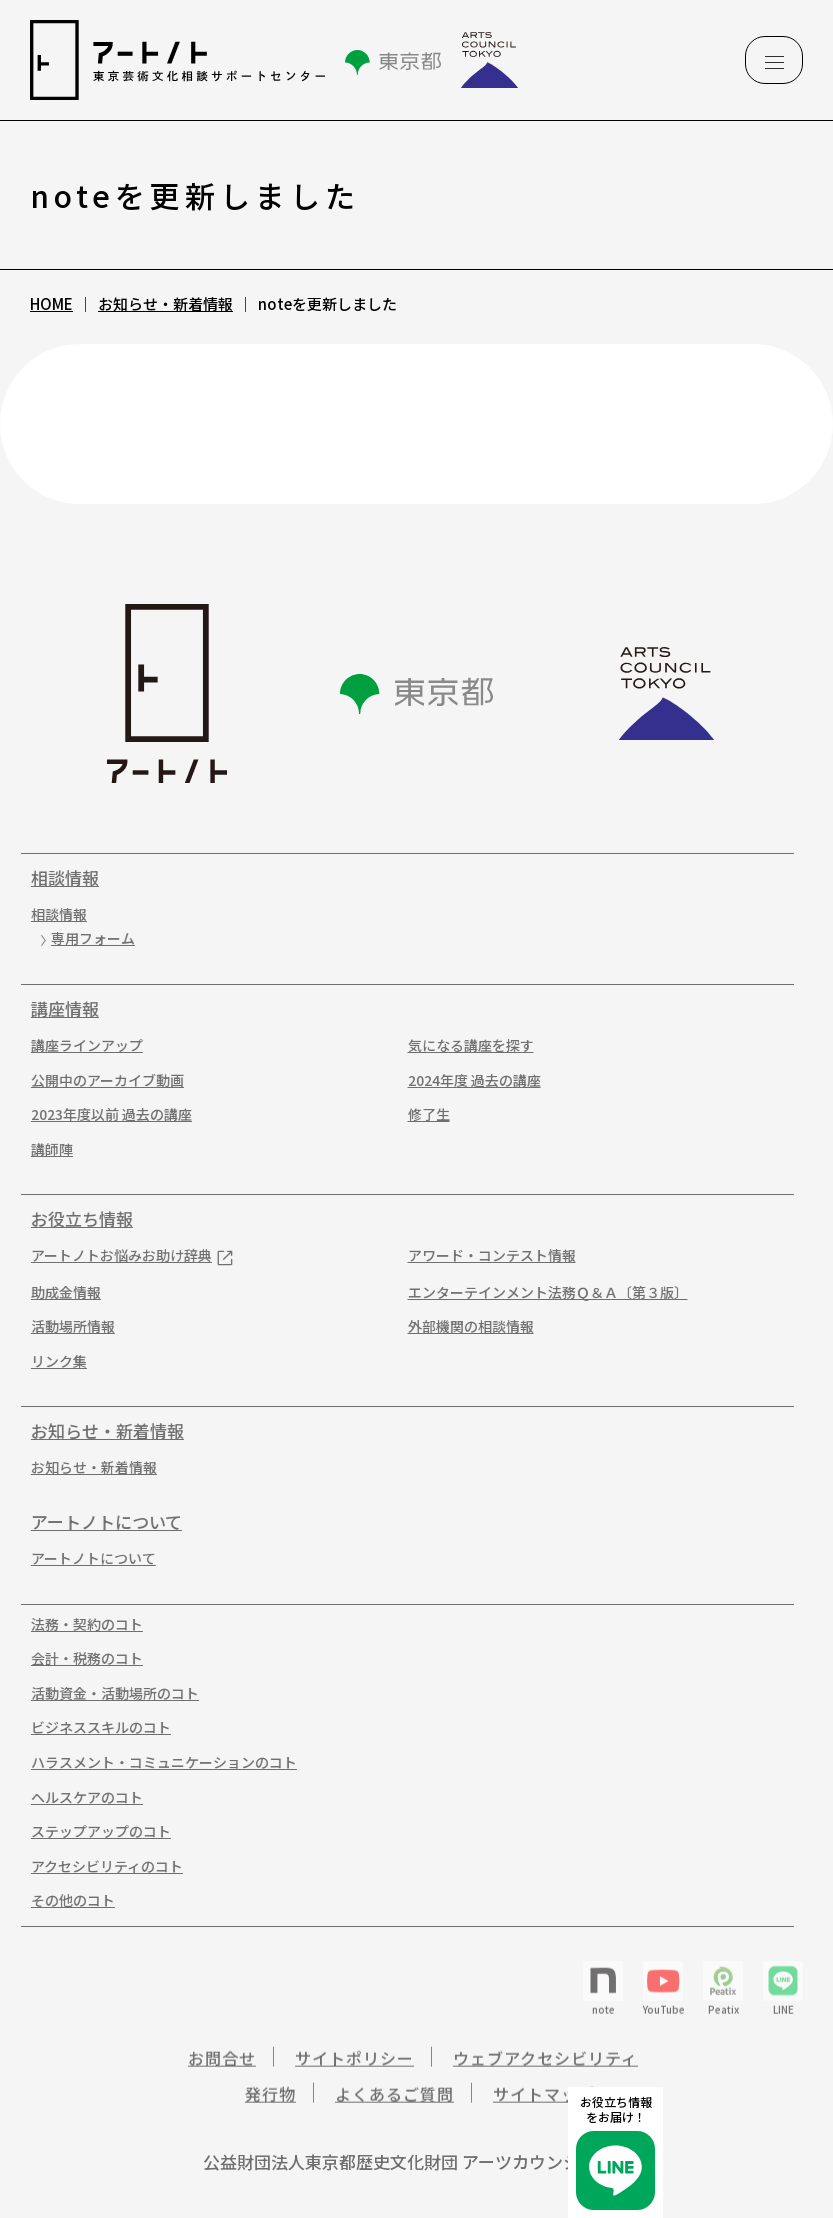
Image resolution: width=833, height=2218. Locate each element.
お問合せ (222, 2069)
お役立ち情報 (75, 1219)
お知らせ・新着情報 (165, 303)
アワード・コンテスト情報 (484, 1255)
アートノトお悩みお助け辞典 (114, 1255)
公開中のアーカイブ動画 (100, 1080)
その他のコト (66, 1900)
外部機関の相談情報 (463, 1326)
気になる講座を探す (463, 1045)
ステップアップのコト (94, 1831)
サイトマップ (544, 2105)
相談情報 (58, 878)
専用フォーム (86, 938)
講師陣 (45, 1149)
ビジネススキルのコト (94, 1727)
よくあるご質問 (394, 2105)
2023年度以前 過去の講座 (104, 1114)
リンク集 (52, 1361)
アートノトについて (99, 1522)
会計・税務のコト (80, 1658)
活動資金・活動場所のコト (108, 1693)
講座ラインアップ (80, 1045)
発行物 (270, 2105)
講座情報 (58, 1009)
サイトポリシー (354, 2069)
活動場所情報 (66, 1326)
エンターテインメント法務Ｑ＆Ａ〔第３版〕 (540, 1292)
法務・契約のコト (80, 1624)
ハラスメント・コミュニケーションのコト (157, 1762)
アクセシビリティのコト (100, 1866)
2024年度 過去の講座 (466, 1080)
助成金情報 (59, 1292)
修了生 (421, 1114)
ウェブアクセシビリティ (545, 2069)
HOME (51, 303)
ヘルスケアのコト (80, 1797)
